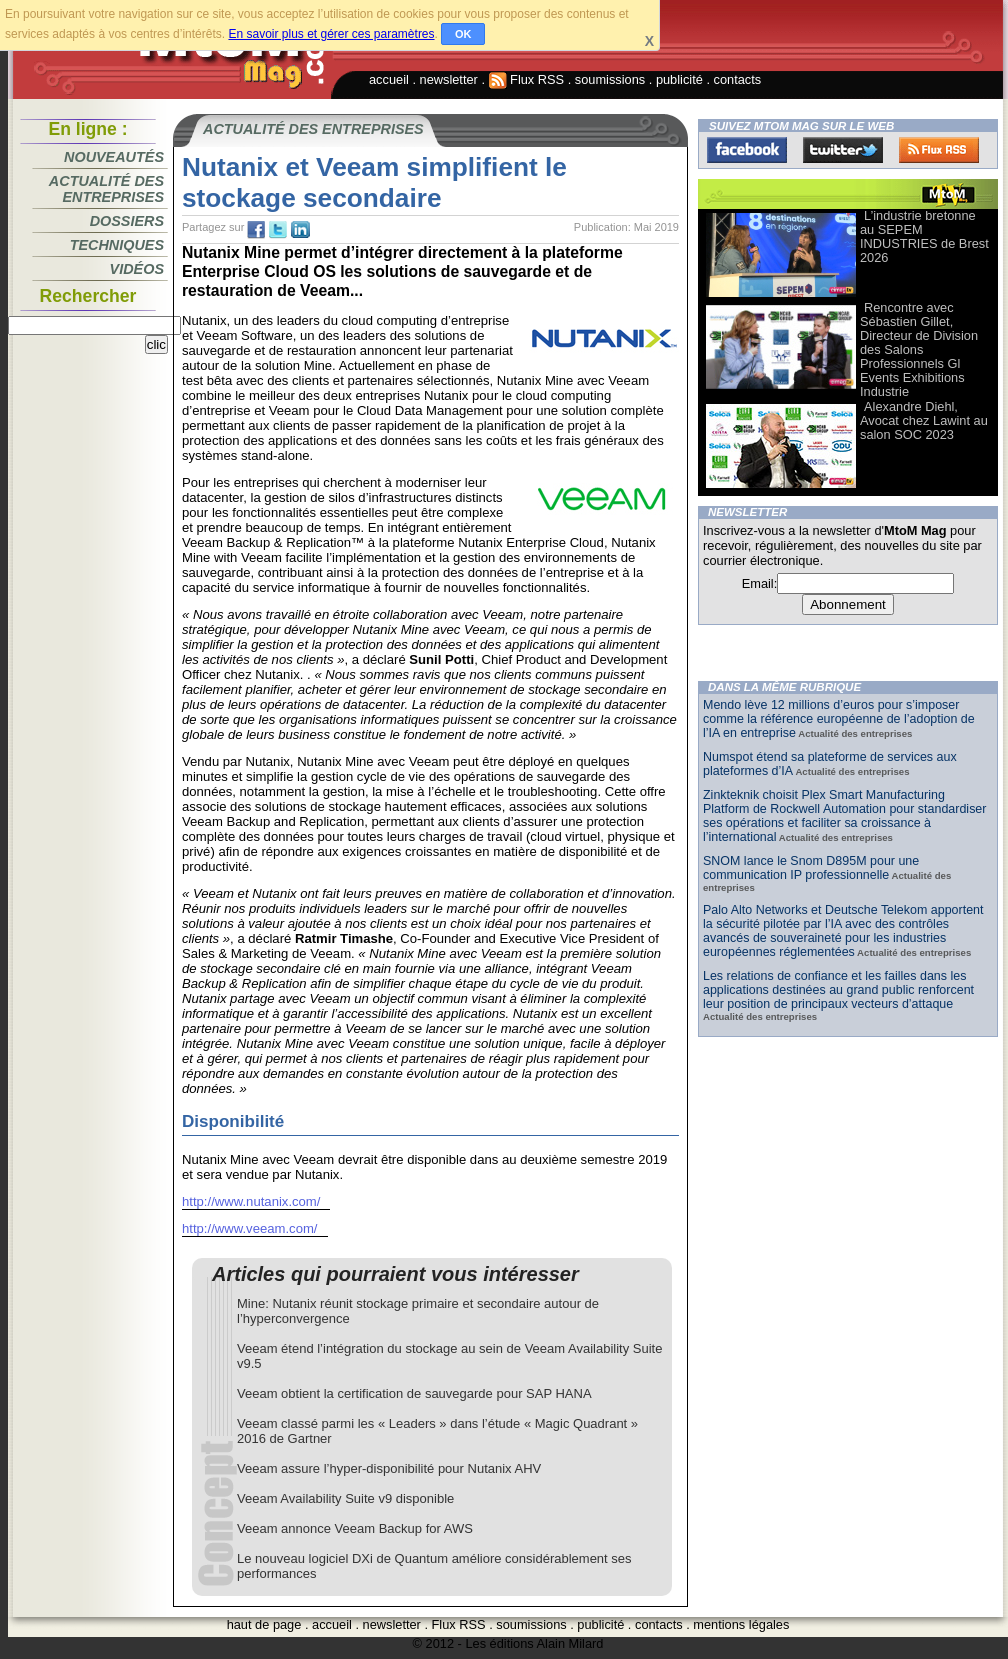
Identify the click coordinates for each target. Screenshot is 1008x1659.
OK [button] (463, 34)
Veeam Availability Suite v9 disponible (345, 1498)
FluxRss (939, 150)
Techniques (117, 245)
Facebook (747, 150)
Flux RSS (527, 79)
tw (278, 230)
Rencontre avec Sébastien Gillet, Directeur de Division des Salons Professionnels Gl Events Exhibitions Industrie (919, 349)
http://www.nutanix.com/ (251, 1201)
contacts (738, 79)
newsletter (449, 79)
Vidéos (137, 269)
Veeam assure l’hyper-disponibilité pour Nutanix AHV (389, 1468)
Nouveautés (114, 157)
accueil (389, 79)
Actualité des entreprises (106, 189)
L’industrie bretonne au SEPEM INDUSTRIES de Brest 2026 (924, 236)
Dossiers (127, 221)
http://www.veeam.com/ (250, 1228)
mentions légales (741, 1624)
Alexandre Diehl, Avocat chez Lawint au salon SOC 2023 (924, 420)
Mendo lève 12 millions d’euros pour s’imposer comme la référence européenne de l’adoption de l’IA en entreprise (839, 719)
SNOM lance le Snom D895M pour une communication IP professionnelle (811, 868)
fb (256, 230)
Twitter (843, 150)
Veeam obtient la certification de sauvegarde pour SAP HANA (414, 1393)
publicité (679, 79)
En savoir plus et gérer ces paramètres (331, 34)
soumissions (610, 79)
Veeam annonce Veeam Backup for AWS (355, 1528)
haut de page (264, 1624)
